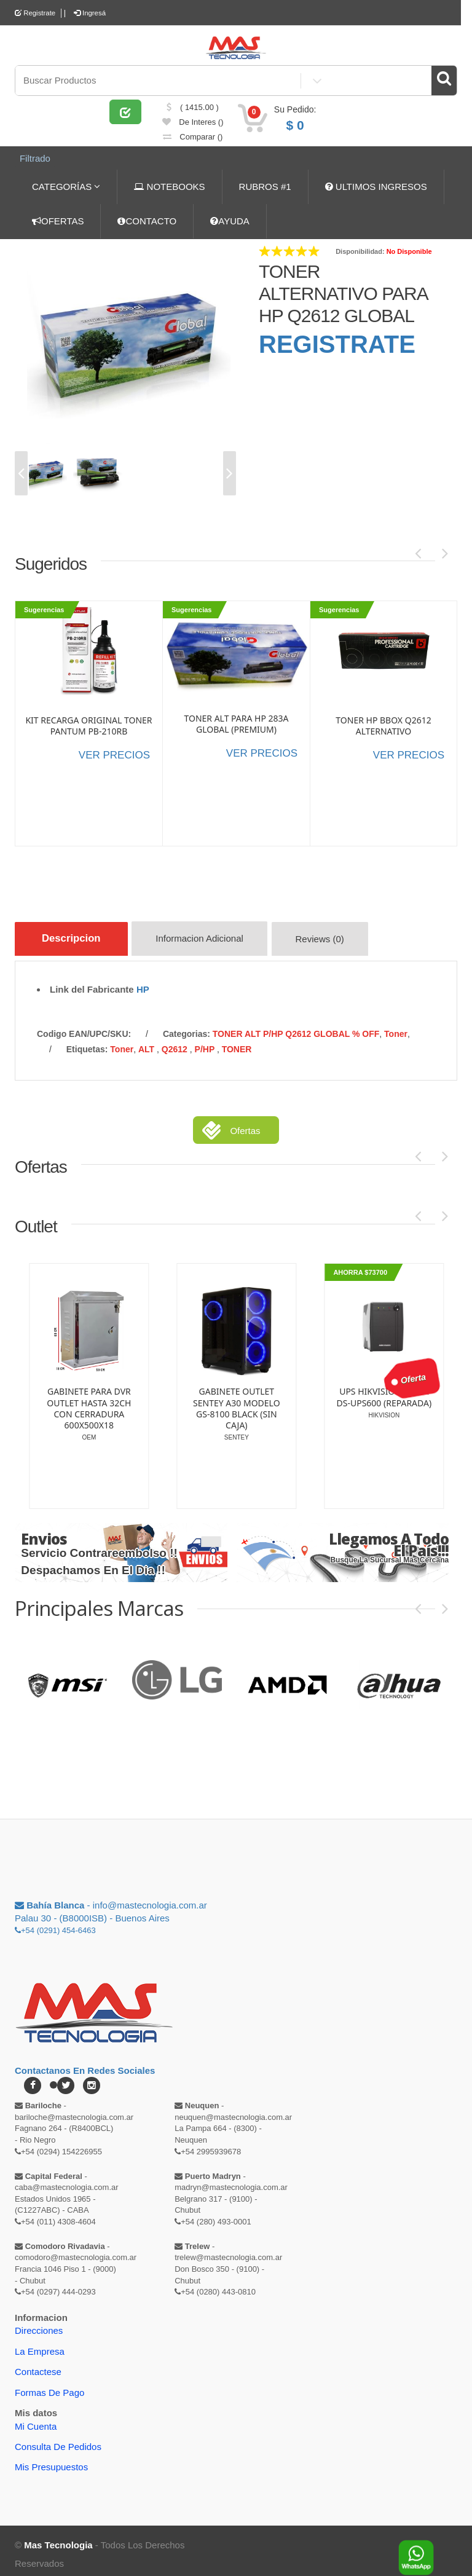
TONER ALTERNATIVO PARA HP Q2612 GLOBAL (343, 291)
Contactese (38, 2364)
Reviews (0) (332, 938)
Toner (395, 1026)
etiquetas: (87, 1042)
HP (142, 982)
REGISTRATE (337, 341)
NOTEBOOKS (169, 184)
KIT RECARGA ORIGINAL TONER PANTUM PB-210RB (88, 723)
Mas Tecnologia (58, 2537)
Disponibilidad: (360, 249)
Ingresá (93, 13)
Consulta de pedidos (58, 2439)
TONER (237, 1042)
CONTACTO (146, 218)
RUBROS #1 (265, 184)
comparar (193, 143)
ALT (147, 1042)
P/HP (206, 1042)
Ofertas (245, 1123)
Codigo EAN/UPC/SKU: (84, 1026)
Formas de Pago (49, 2385)
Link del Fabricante (92, 982)
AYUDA (230, 218)
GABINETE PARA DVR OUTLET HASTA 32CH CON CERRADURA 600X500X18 (370, 1401)
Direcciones (39, 2323)
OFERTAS (58, 218)
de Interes (193, 128)
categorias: (186, 1026)
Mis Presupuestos (51, 2459)
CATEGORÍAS (66, 184)
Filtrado (30, 160)
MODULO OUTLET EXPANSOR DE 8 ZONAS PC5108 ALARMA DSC (75, 1395)
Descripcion (75, 935)
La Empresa (40, 2344)
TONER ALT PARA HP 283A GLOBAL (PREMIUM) (236, 721)
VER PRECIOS (114, 752)
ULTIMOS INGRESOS (376, 184)
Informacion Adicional (210, 938)
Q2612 (176, 1042)
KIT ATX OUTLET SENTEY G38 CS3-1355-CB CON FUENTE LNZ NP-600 (222, 1395)
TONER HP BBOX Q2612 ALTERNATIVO (383, 723)
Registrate (36, 13)
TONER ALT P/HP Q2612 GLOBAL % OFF (296, 1026)
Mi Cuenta (36, 2419)
